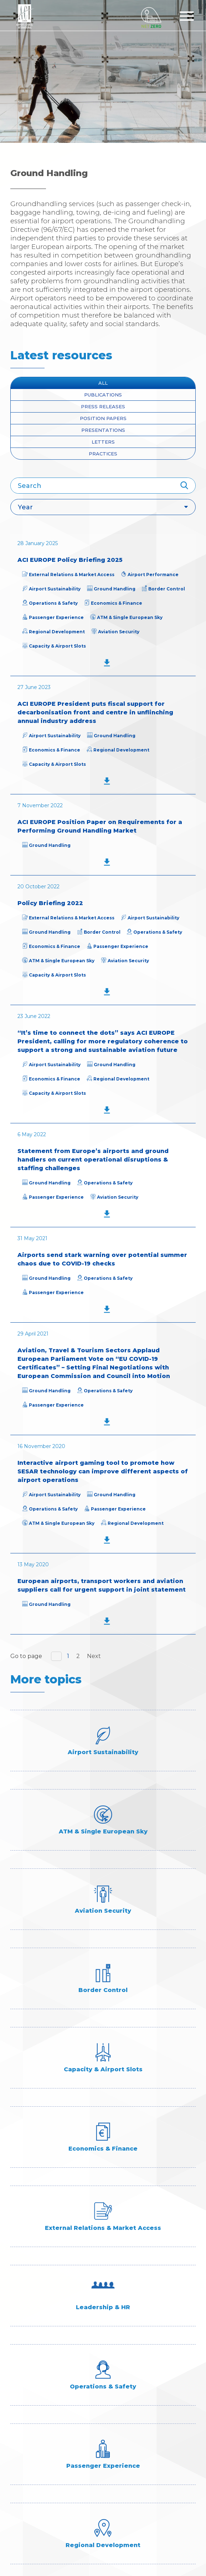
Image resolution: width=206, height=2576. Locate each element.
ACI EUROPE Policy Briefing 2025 (70, 559)
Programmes (33, 2444)
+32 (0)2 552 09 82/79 (51, 2346)
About (20, 2390)
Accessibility (31, 2476)
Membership (31, 2433)
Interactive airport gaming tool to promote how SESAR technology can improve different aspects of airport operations (102, 1471)
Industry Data (34, 2401)
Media (20, 2423)
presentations (103, 430)
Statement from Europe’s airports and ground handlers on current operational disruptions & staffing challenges (93, 1160)
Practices (103, 453)
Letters (103, 442)
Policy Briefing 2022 (50, 903)
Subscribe (103, 2262)
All (103, 383)
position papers (103, 418)
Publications (103, 395)
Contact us (29, 2455)
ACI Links (24, 2465)
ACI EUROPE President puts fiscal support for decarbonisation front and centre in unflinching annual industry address (95, 712)
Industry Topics (37, 2412)
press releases (103, 406)
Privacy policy (35, 2487)
